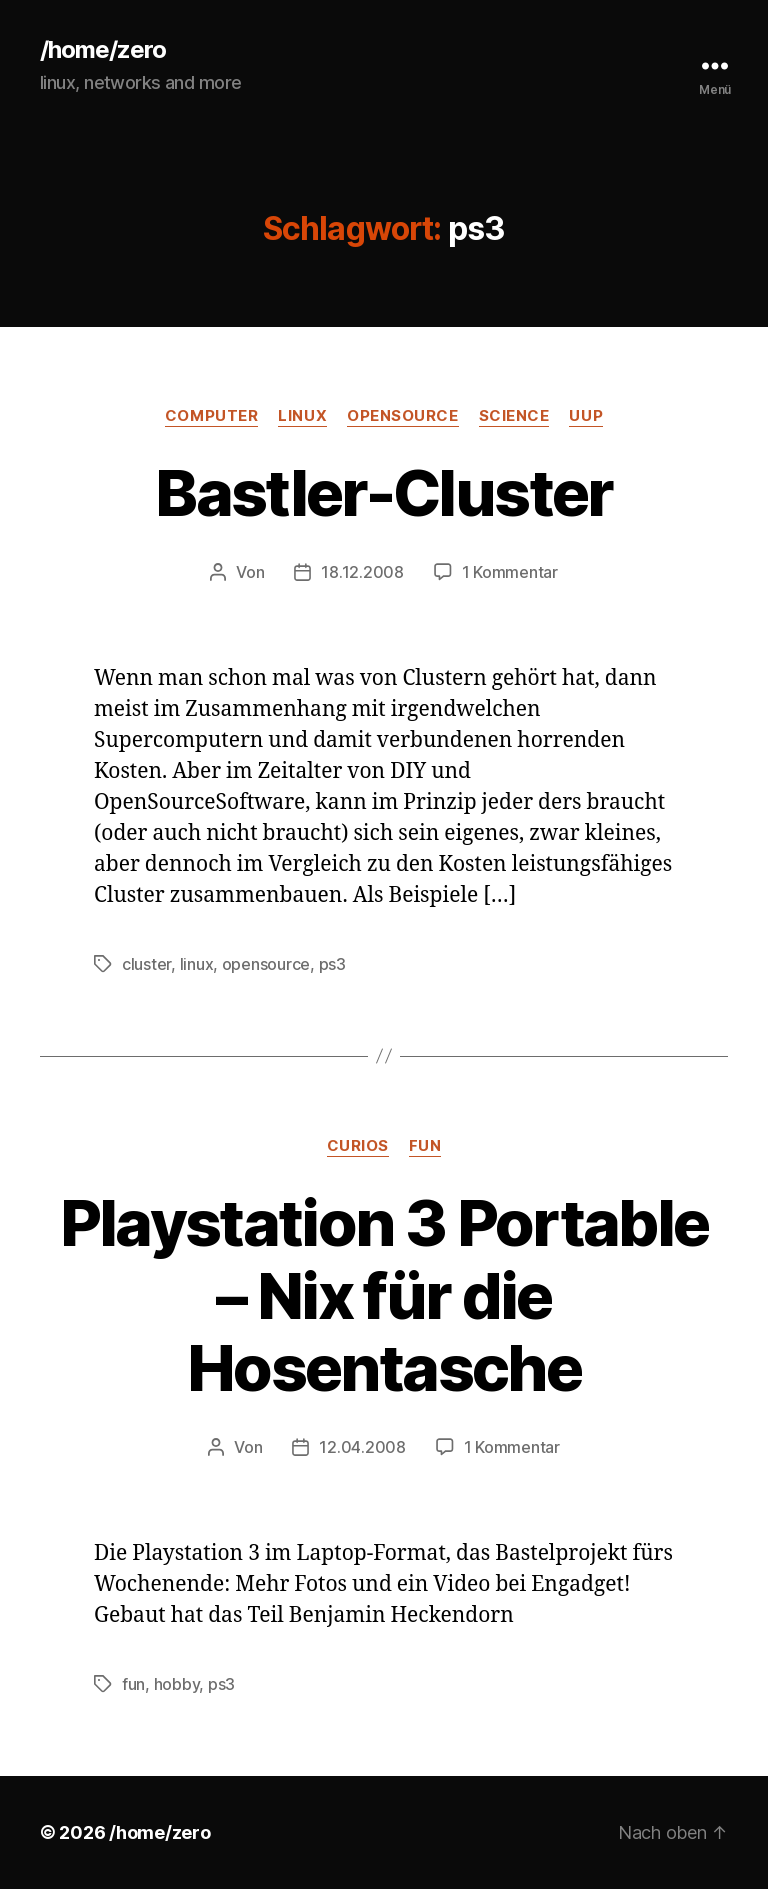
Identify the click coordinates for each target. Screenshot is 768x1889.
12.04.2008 (362, 1447)
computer (211, 416)
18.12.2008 (362, 572)
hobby (177, 1684)
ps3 (332, 964)
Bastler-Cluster (383, 492)
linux (302, 416)
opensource (403, 416)
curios (358, 1146)
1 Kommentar (510, 572)
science (514, 416)
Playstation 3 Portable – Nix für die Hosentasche (384, 1295)
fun (425, 1146)
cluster (146, 964)
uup (586, 416)
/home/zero (103, 50)
